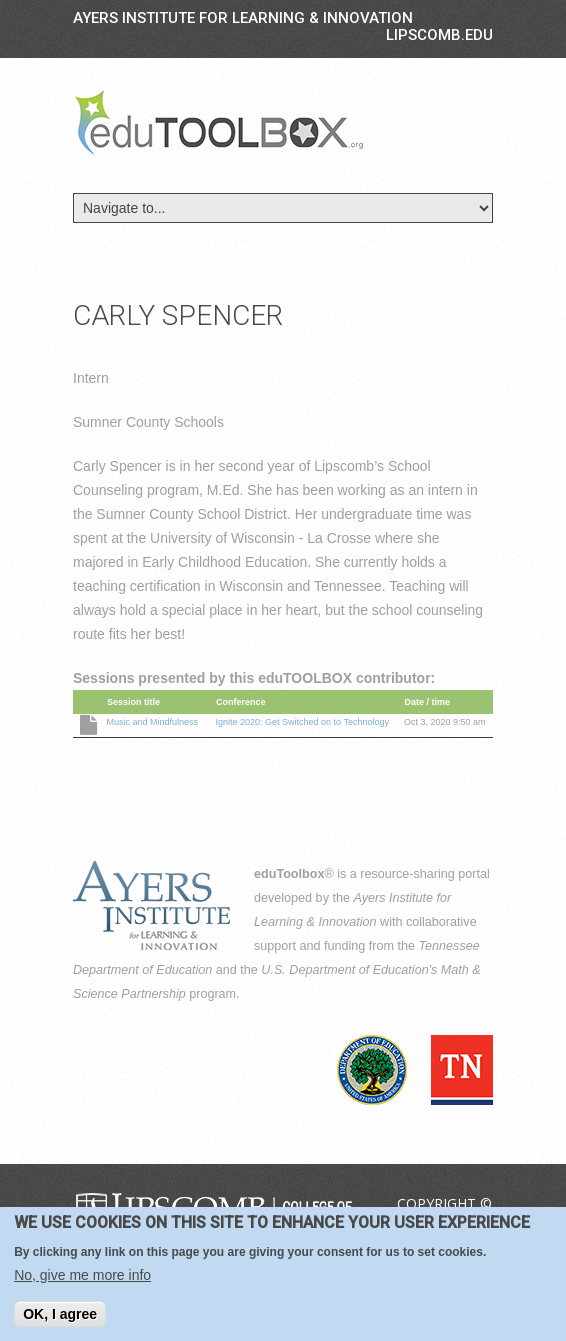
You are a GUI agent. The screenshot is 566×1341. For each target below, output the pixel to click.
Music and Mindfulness (152, 722)
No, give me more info (82, 1276)
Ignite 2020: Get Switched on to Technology (301, 722)
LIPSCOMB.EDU (439, 35)
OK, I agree (60, 1315)
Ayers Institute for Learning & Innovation (243, 18)
